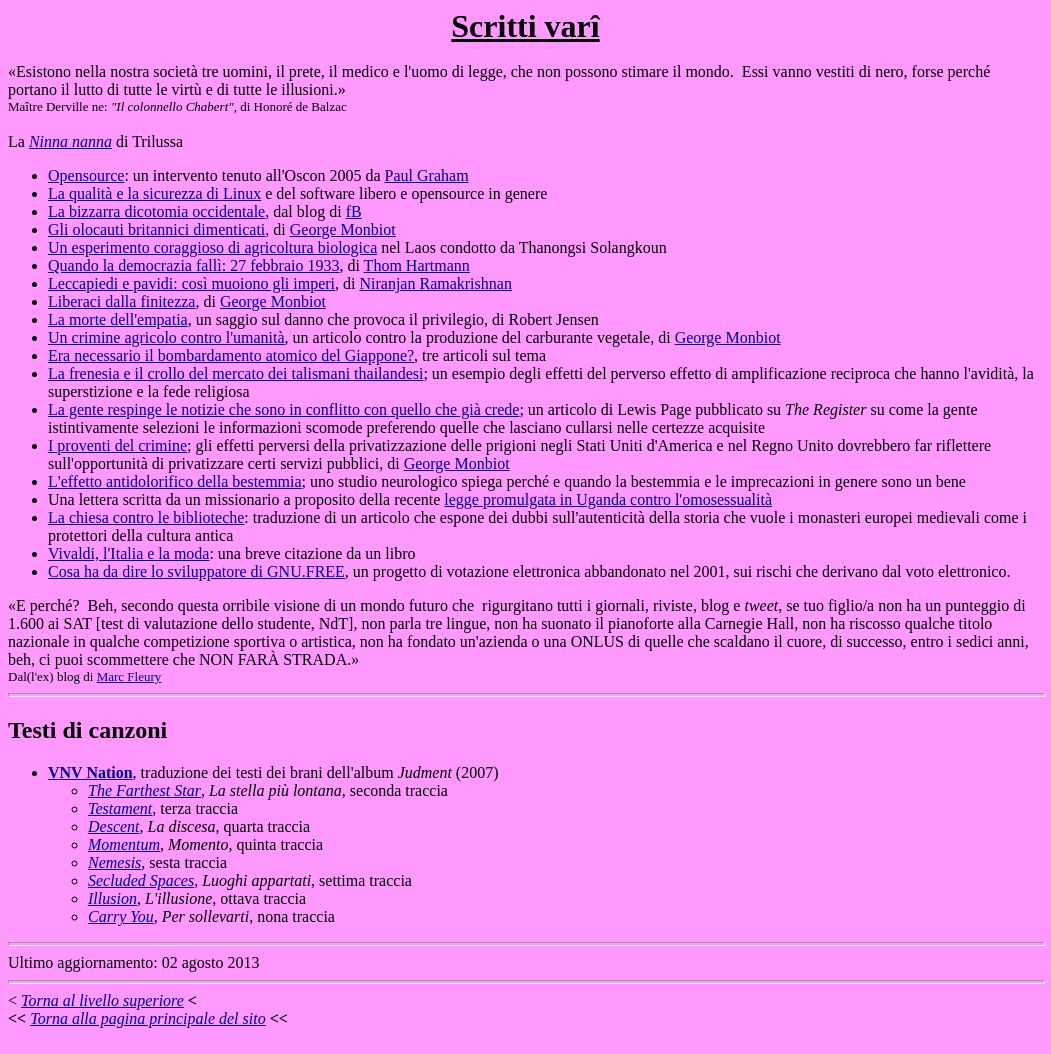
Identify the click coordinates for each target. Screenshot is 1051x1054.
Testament (120, 808)
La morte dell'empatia (118, 319)
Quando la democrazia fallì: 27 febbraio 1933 (193, 265)
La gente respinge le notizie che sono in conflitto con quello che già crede (283, 409)
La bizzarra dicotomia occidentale (156, 211)
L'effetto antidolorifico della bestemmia (175, 481)
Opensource (86, 175)
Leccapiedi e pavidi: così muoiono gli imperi (191, 283)
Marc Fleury (129, 676)
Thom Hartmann (417, 265)
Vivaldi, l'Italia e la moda (128, 553)
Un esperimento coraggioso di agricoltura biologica (212, 247)
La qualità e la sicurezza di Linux (154, 193)
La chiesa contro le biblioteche (146, 517)
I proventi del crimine (117, 445)
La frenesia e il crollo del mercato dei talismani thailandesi (235, 373)
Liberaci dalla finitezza (121, 301)
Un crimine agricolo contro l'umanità (166, 337)
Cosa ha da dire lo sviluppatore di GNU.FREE (196, 571)
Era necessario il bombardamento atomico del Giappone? (231, 355)
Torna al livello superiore (102, 1000)
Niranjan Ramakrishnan (435, 283)
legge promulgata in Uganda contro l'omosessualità (608, 499)
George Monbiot (343, 229)
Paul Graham (427, 175)
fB (354, 211)
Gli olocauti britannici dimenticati (156, 229)
